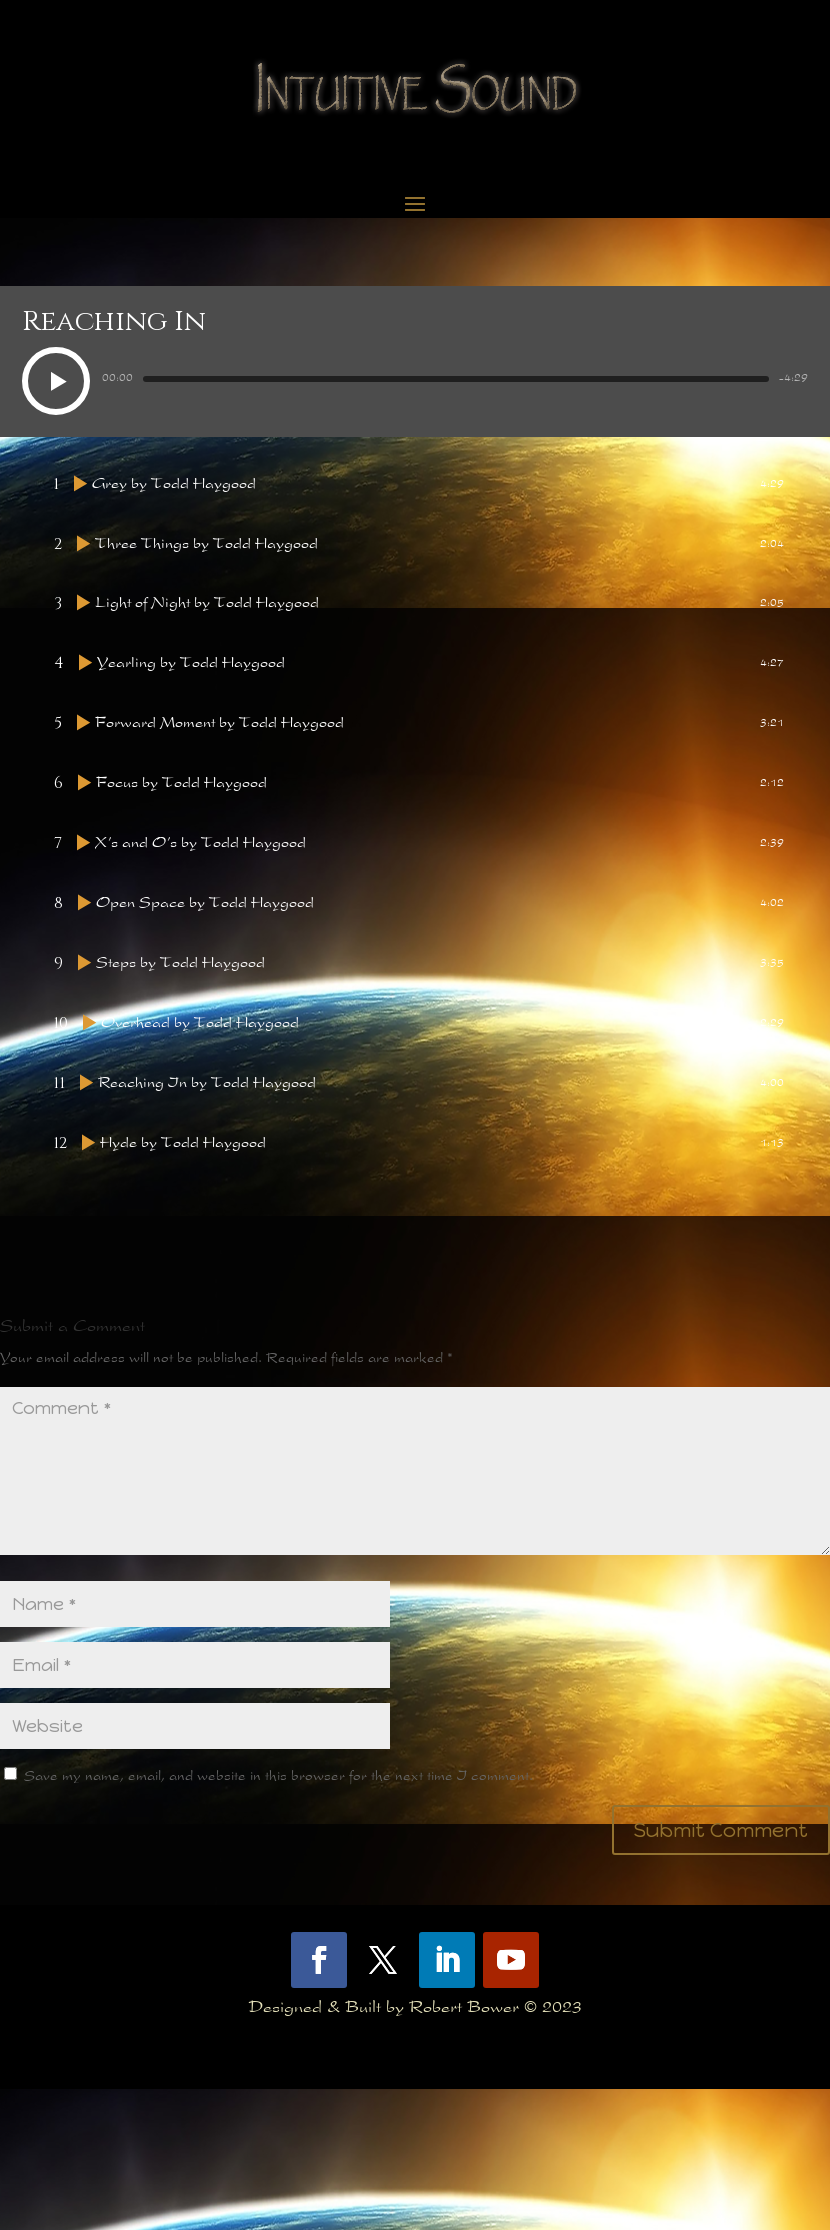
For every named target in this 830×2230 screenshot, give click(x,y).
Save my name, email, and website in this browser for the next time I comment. (278, 1918)
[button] (56, 384)
